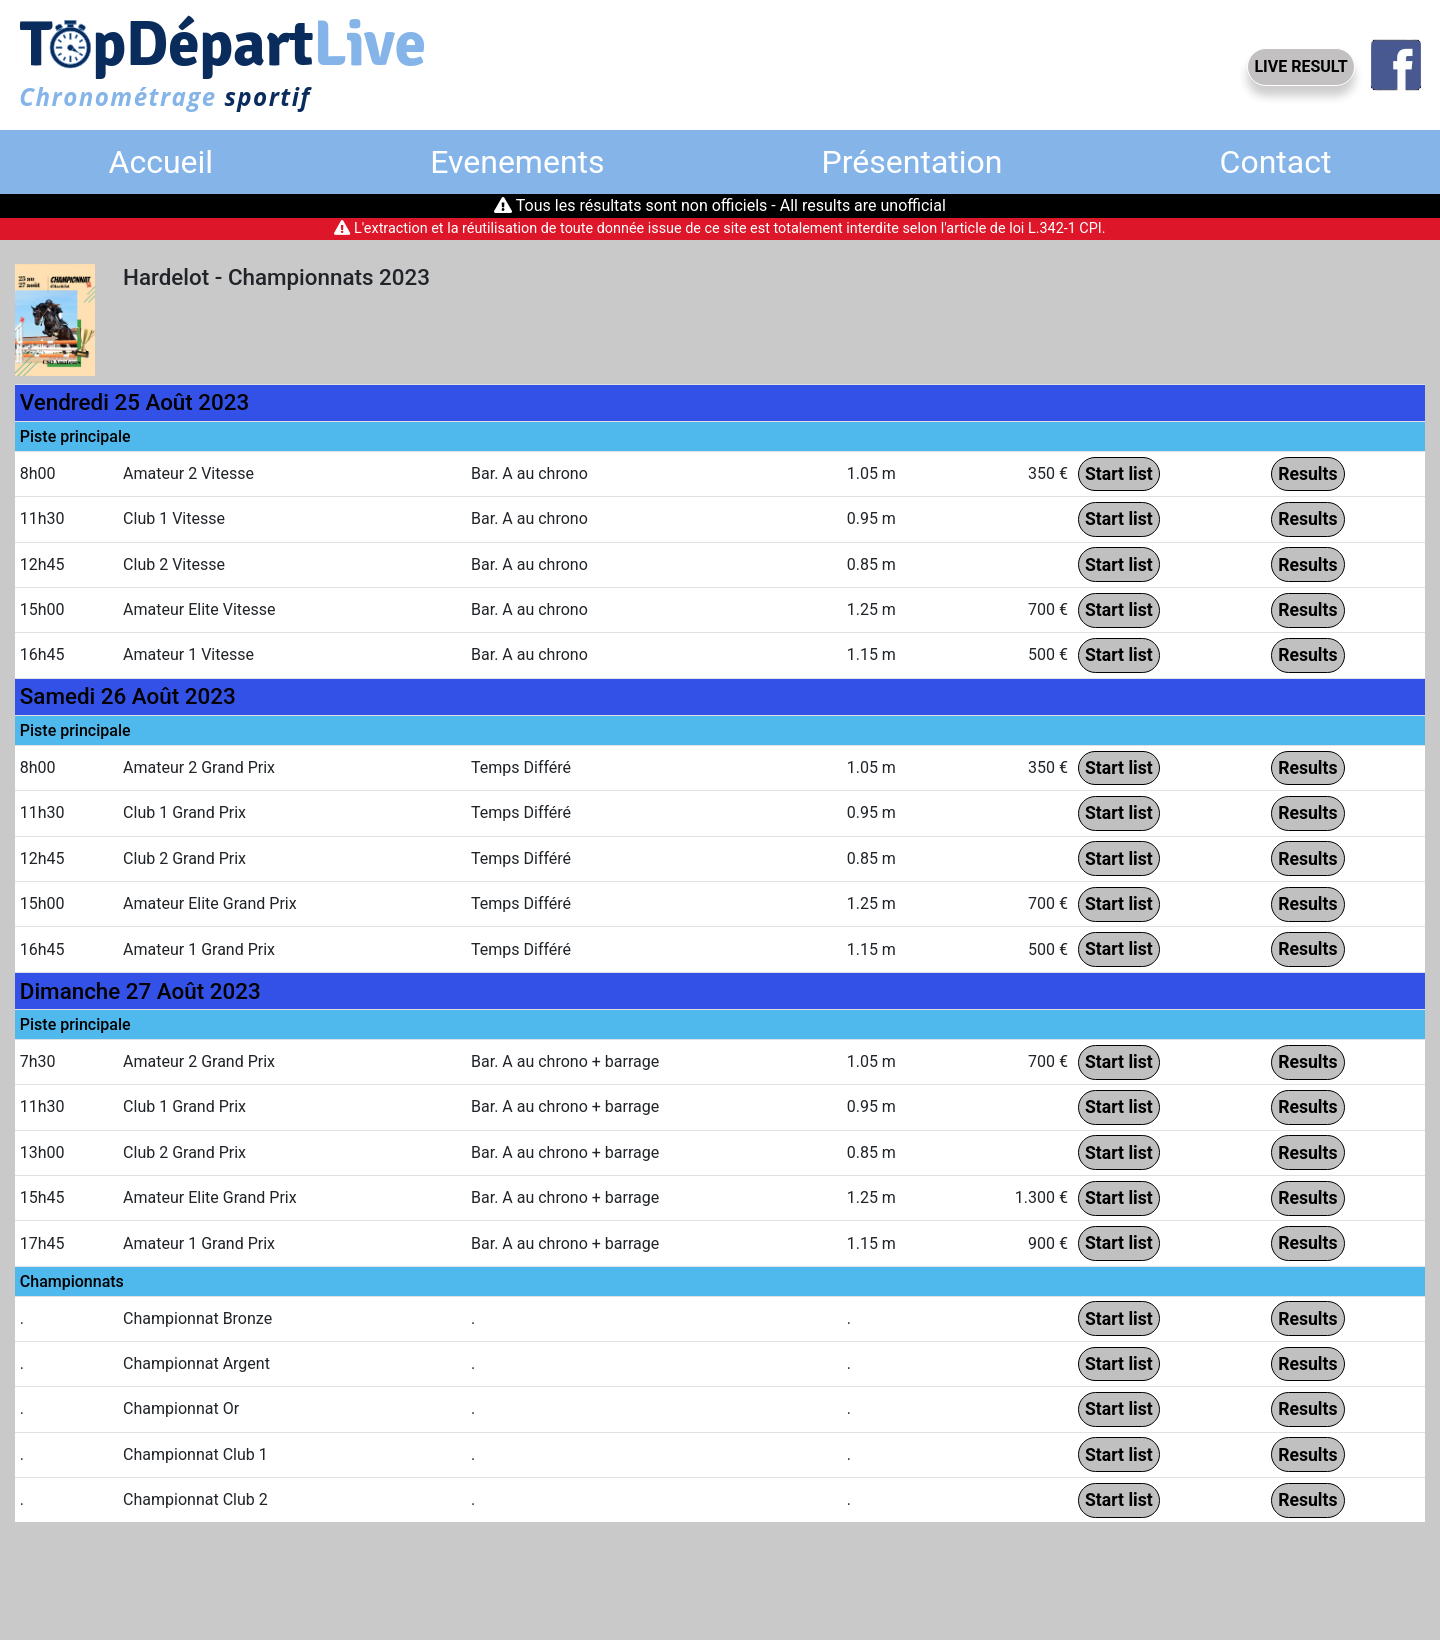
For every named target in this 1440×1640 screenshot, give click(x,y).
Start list (1119, 474)
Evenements (517, 162)
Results (1307, 474)
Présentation (912, 162)
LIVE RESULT (1300, 66)
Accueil (161, 162)
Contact (1276, 162)
